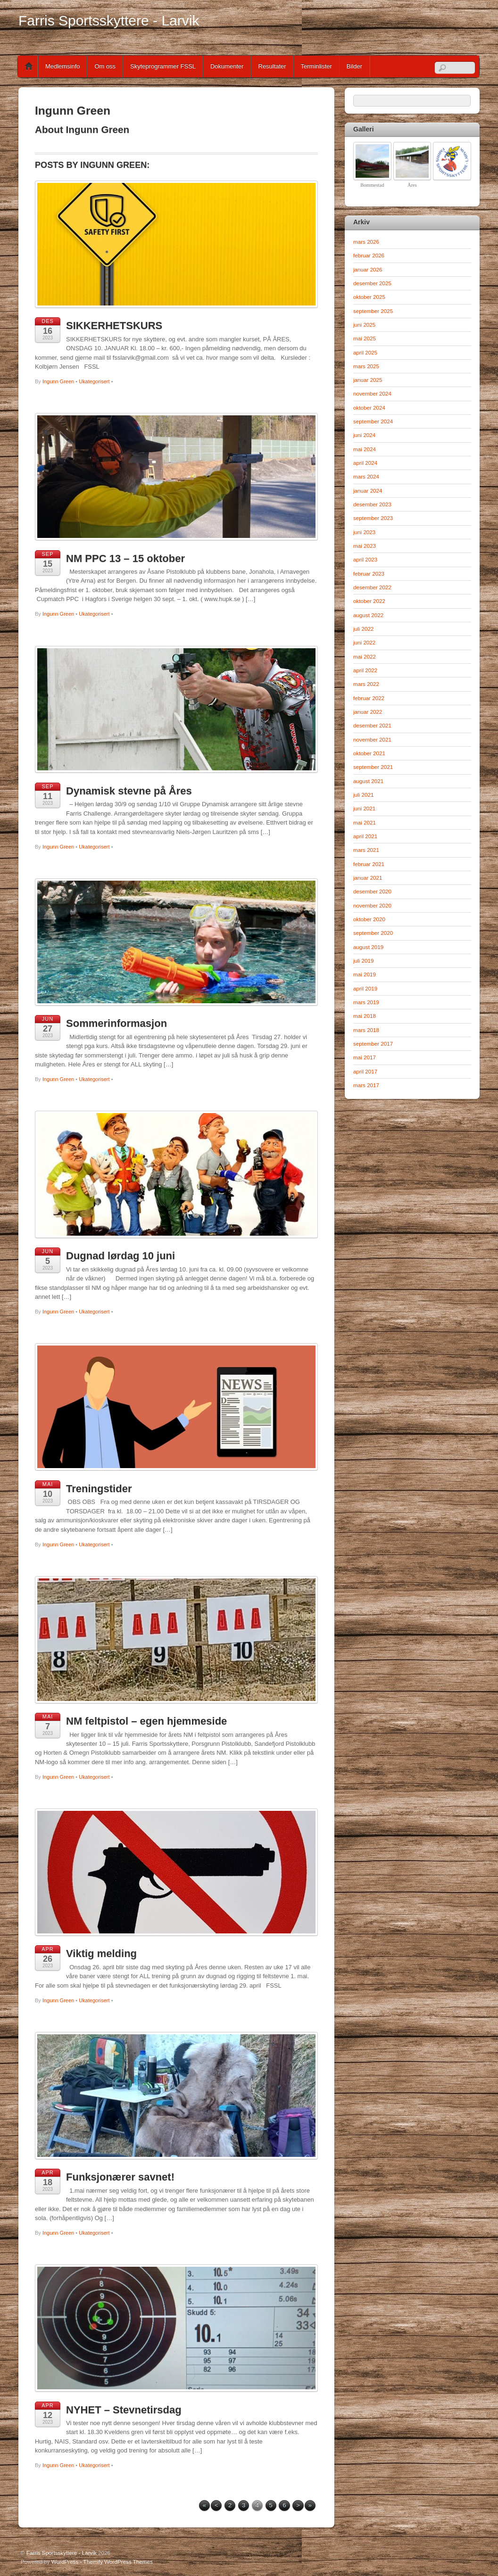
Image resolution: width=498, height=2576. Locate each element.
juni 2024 (364, 435)
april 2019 (365, 988)
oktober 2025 (369, 297)
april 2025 (365, 352)
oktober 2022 (369, 601)
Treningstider (99, 1488)
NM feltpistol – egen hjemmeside (146, 1721)
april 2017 (365, 1071)
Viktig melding (101, 1953)
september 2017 (373, 1043)
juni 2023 (364, 532)
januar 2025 (367, 380)
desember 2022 (372, 587)
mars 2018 (366, 1030)
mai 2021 (364, 822)
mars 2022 (366, 684)
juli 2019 (363, 961)
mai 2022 (364, 656)
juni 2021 (364, 808)
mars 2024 (366, 476)
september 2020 (373, 933)
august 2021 (368, 781)
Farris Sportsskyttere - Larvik (61, 2553)
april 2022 (365, 670)
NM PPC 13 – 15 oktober (125, 558)
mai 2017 (364, 1057)
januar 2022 (367, 712)
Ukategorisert (94, 381)
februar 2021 (368, 864)
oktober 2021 (369, 753)
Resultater (272, 66)
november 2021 (372, 739)
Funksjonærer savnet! (120, 2177)
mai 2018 (364, 1016)
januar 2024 (367, 490)
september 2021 (373, 767)
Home (29, 66)
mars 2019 (366, 1002)
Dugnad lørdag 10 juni (120, 1256)
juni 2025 (364, 325)
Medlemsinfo (62, 66)
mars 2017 (366, 1085)
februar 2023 (368, 573)
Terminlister (316, 66)
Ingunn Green (58, 381)
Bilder (354, 66)
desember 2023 (372, 504)
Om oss (105, 66)
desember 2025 (372, 283)
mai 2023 (364, 546)
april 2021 (365, 836)
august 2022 (368, 615)
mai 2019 (364, 974)
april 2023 (365, 559)
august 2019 (368, 947)
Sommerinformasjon (116, 1023)
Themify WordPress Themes (118, 2562)
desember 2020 (372, 891)
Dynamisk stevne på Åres (129, 791)
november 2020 (372, 905)
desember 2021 (372, 725)
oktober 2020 (369, 919)
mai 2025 (364, 338)
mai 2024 (364, 449)
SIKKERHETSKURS (114, 325)
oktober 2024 (369, 408)
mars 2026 (366, 242)
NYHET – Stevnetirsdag (124, 2410)
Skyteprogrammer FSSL (163, 66)
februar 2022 (368, 698)
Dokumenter (227, 66)
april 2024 (365, 463)
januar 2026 (367, 269)
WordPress (64, 2562)
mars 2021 (366, 850)
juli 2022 (363, 629)
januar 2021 (367, 878)
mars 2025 (366, 366)
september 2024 (373, 421)
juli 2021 (363, 795)
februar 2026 (368, 255)
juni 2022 (364, 642)
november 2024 (372, 393)
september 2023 (373, 518)
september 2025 (373, 311)
